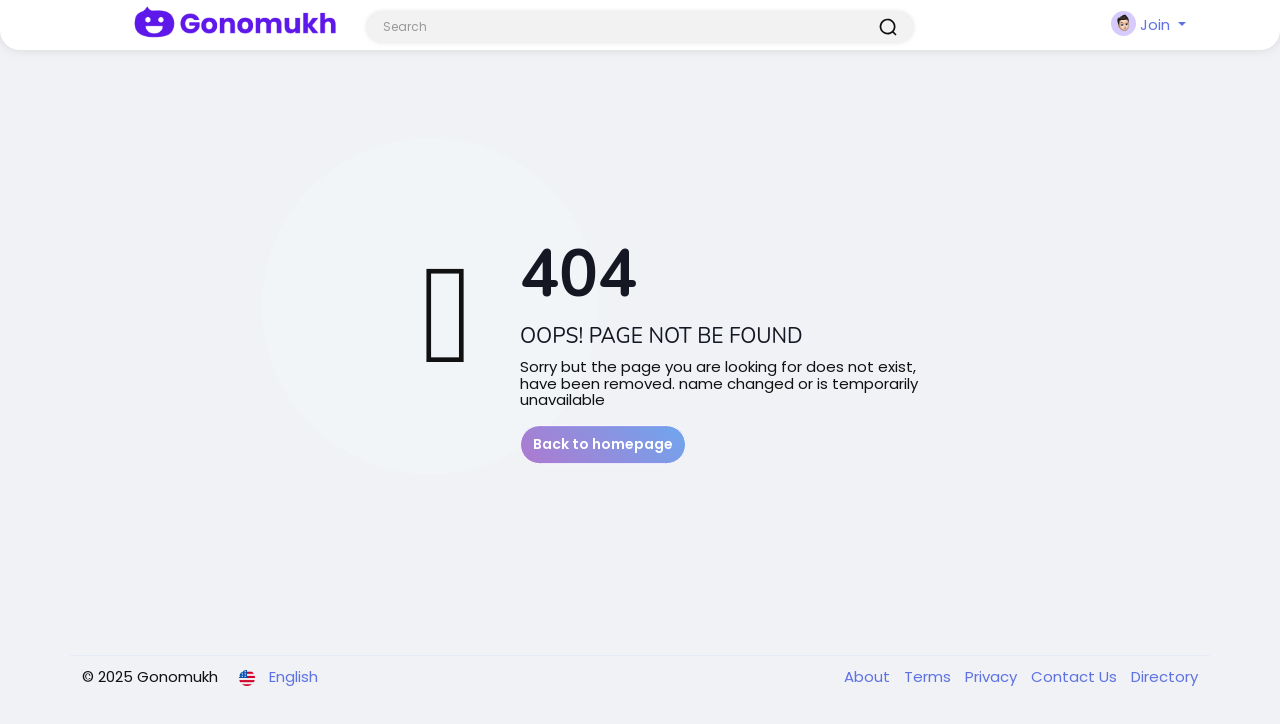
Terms (929, 676)
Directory (1164, 676)
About (869, 676)
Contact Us (1076, 676)
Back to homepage (603, 444)
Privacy (993, 676)
